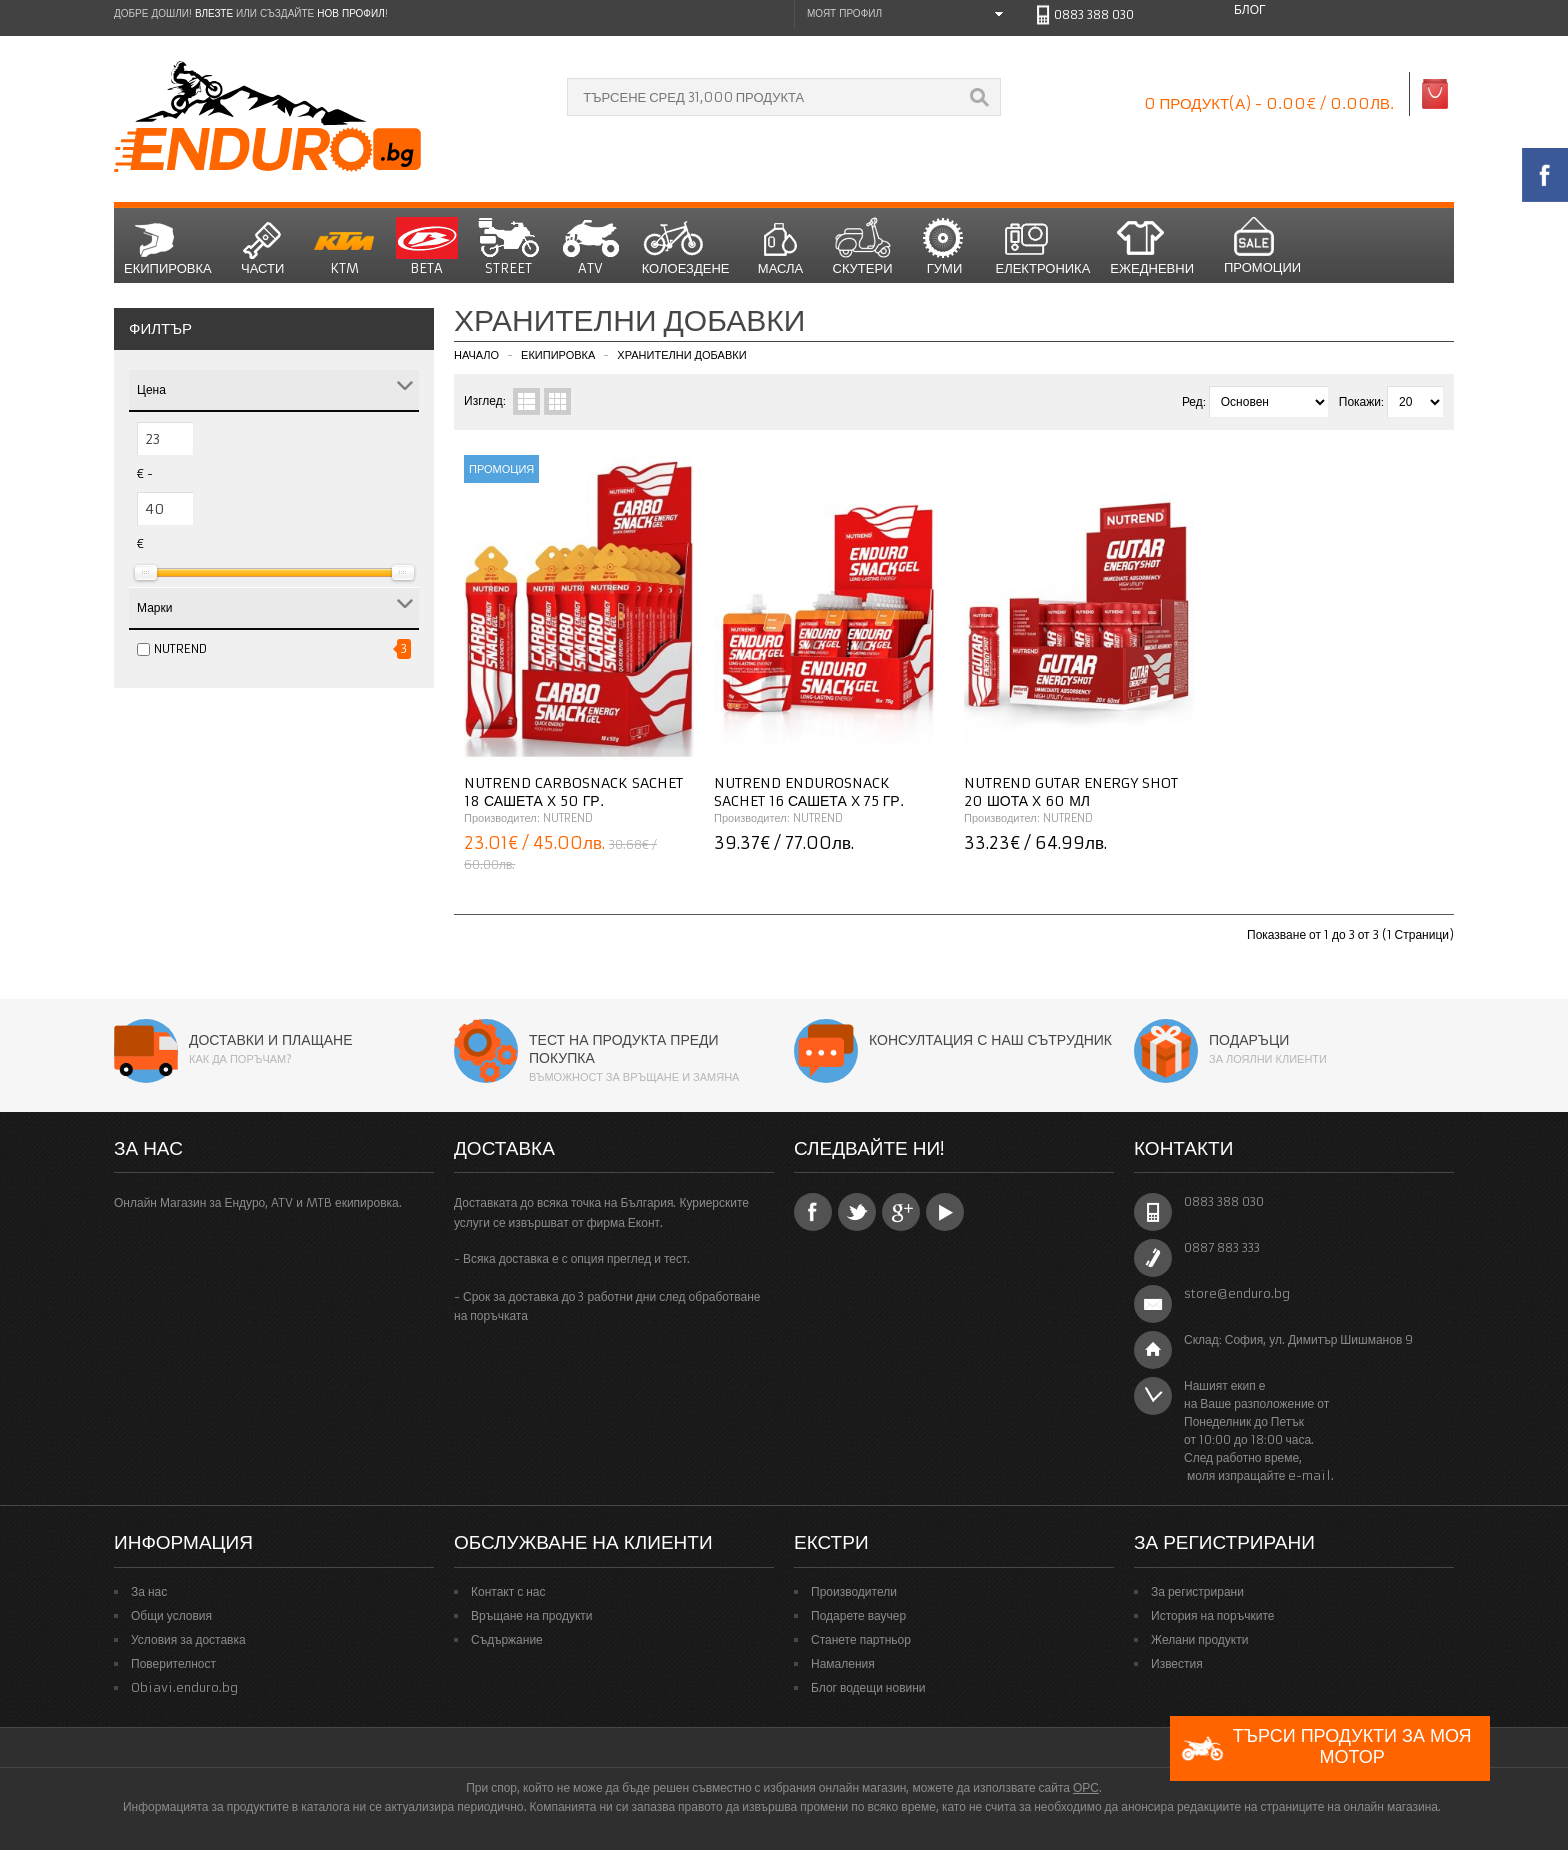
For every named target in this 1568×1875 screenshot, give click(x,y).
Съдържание (507, 1639)
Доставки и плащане (271, 1040)
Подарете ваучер (858, 1615)
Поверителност (173, 1663)
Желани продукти (1199, 1639)
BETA (427, 247)
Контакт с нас (508, 1591)
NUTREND (180, 648)
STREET (509, 247)
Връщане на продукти (532, 1615)
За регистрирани (1197, 1591)
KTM (345, 247)
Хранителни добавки (681, 355)
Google (901, 1212)
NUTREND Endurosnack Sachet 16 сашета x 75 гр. (809, 792)
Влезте (214, 13)
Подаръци (1249, 1040)
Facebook (813, 1212)
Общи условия (171, 1615)
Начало (476, 355)
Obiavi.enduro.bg (184, 1687)
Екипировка (168, 247)
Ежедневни (1152, 247)
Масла (781, 247)
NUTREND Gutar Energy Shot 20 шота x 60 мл (1071, 792)
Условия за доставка (188, 1639)
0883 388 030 (1094, 14)
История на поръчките (1212, 1615)
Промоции (1262, 246)
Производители (854, 1591)
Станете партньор (861, 1639)
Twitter (857, 1212)
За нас (149, 1591)
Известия (1177, 1663)
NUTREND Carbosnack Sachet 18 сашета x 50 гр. (573, 792)
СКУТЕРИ (863, 247)
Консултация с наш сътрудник (990, 1040)
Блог (1250, 9)
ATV (591, 247)
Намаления (843, 1663)
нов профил (350, 13)
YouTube (945, 1212)
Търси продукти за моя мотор (1326, 1748)
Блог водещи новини (868, 1687)
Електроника (1043, 247)
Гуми (945, 247)
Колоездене (686, 247)
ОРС (1086, 1787)
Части (263, 247)
